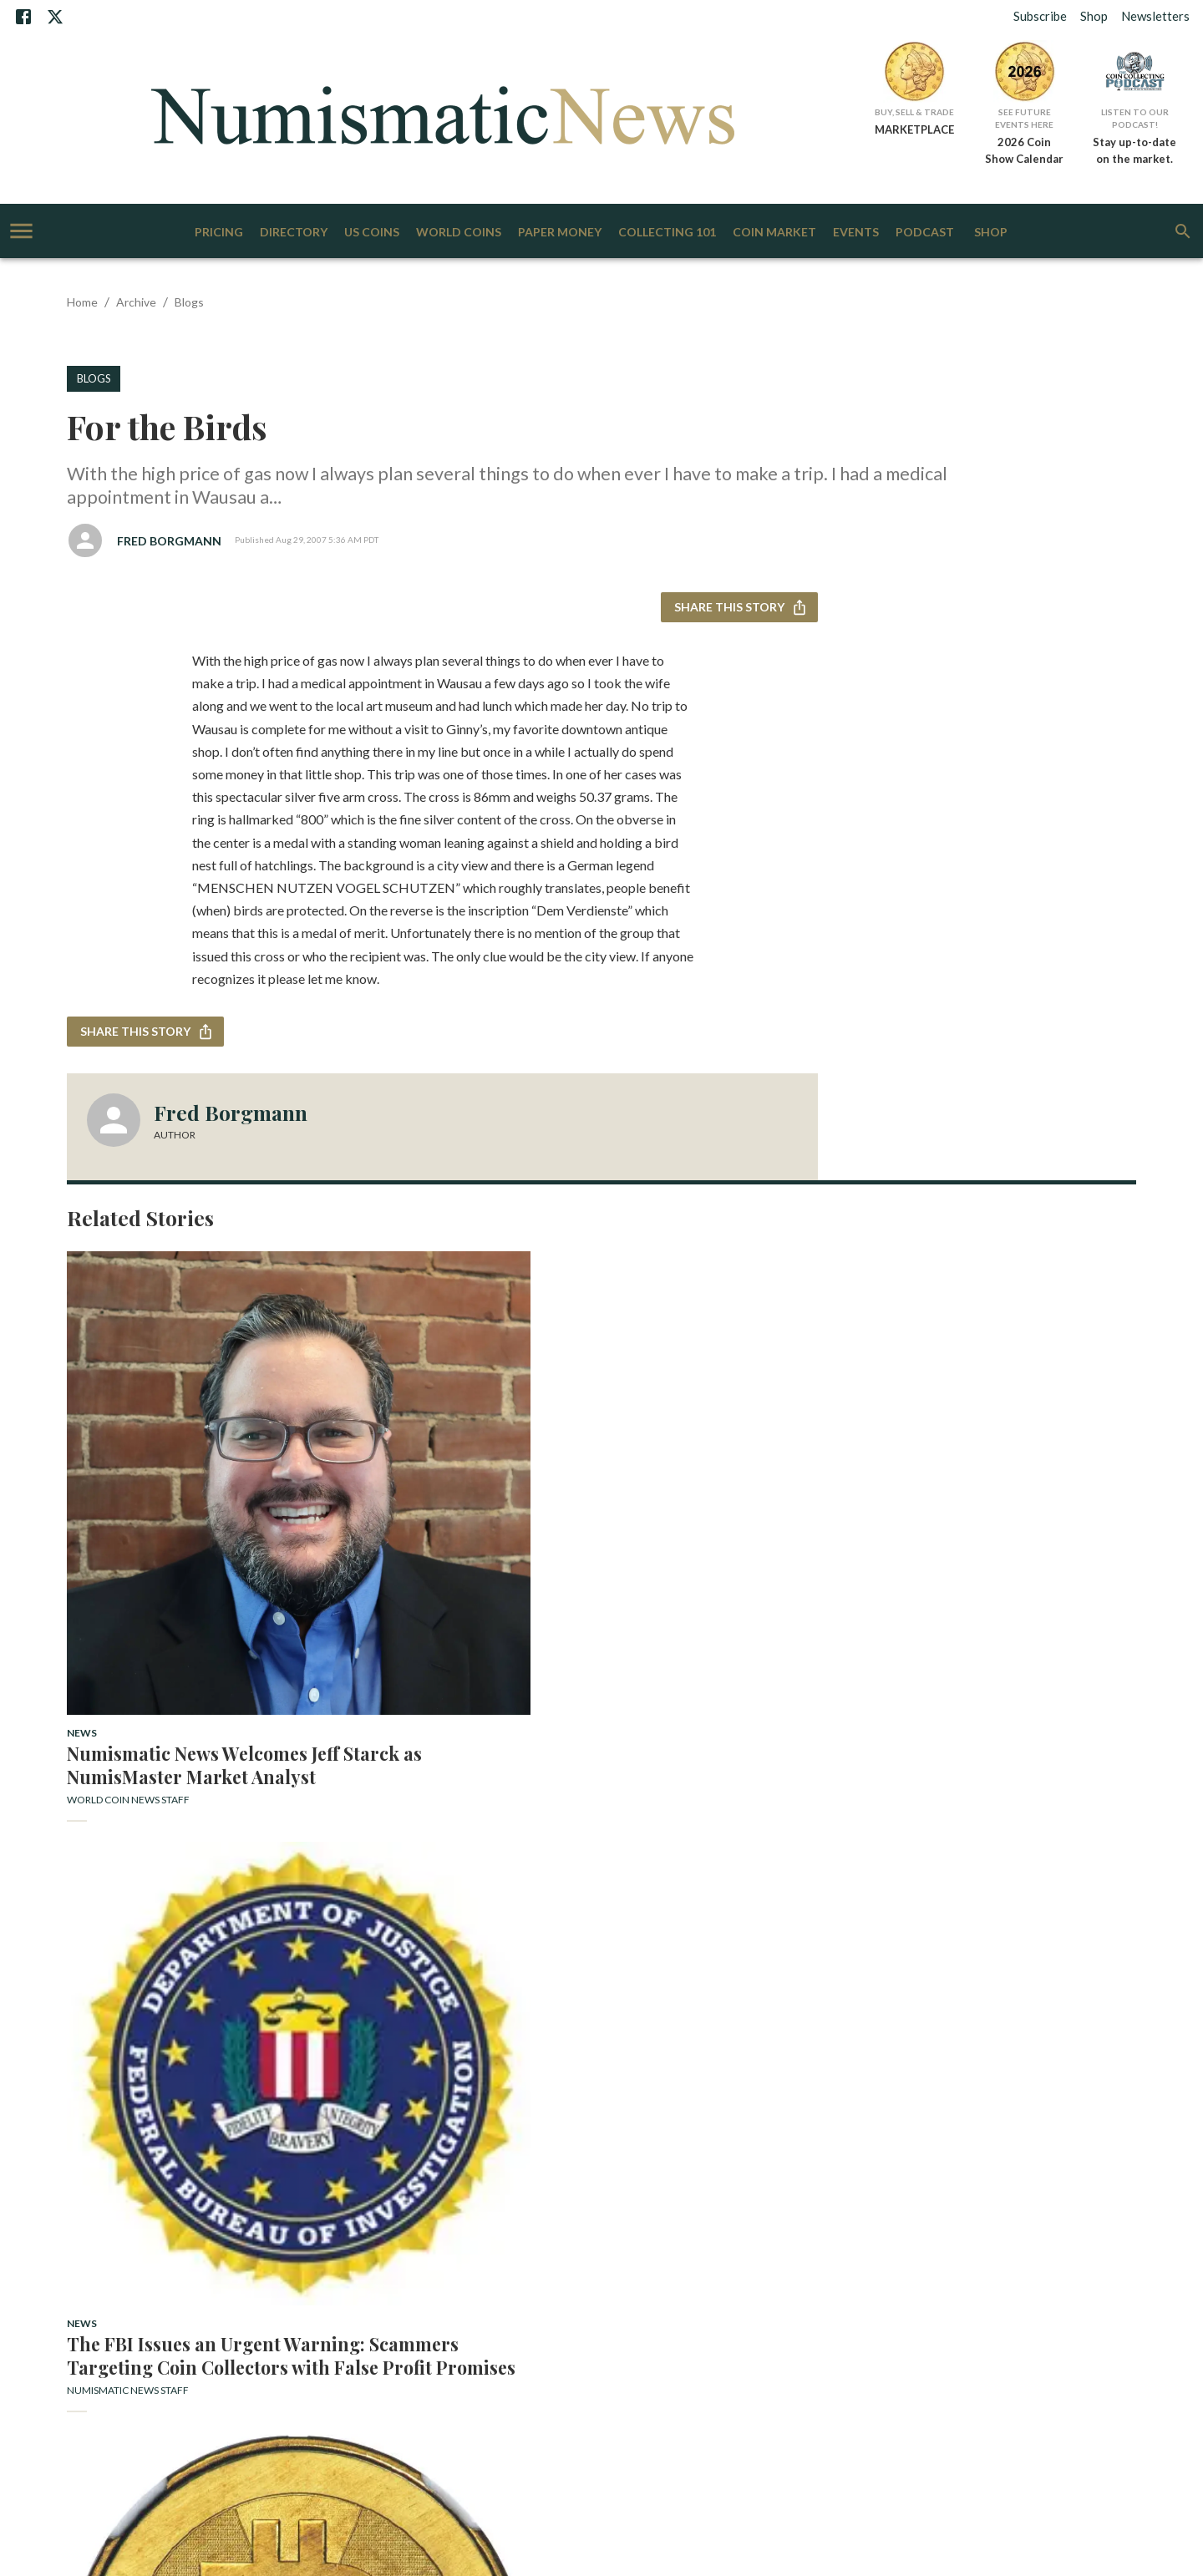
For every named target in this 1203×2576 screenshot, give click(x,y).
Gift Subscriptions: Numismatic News (408, 2209)
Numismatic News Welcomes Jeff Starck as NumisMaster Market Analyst (187, 1565)
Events (856, 232)
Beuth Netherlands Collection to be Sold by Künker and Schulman (192, 1968)
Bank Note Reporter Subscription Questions (219, 2209)
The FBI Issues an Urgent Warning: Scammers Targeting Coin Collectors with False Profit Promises (451, 1565)
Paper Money (559, 232)
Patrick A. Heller (927, 1588)
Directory (293, 232)
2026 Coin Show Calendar (1024, 150)
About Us (192, 2195)
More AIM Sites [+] (602, 2306)
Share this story (739, 607)
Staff (443, 2195)
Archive (136, 302)
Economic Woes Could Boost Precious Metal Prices (1002, 1553)
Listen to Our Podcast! (1135, 118)
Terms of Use (221, 2223)
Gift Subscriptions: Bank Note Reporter (821, 2195)
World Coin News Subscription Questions (952, 2209)
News (82, 1521)
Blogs (189, 302)
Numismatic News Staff (400, 1611)
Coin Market (774, 232)
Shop (1094, 15)
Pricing (219, 232)
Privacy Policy (152, 2223)
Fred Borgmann (169, 541)
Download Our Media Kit (369, 2195)
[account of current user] (21, 231)
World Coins (458, 232)
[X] (55, 17)
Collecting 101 (667, 232)
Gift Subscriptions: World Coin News (771, 2209)
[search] (1183, 231)
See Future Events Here (1024, 118)
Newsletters (1155, 15)
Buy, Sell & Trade (914, 112)
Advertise (284, 2195)
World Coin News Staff (128, 1611)
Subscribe (1040, 15)
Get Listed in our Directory (664, 2195)
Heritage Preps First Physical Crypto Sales (737, 1553)
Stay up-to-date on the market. (1134, 150)
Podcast (925, 232)
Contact (238, 2195)
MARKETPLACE (914, 129)
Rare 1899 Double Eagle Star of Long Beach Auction (457, 1956)
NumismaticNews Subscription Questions (590, 2209)
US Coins (372, 232)
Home (82, 302)
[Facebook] (23, 17)
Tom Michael (101, 2014)
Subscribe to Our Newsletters (529, 2195)
